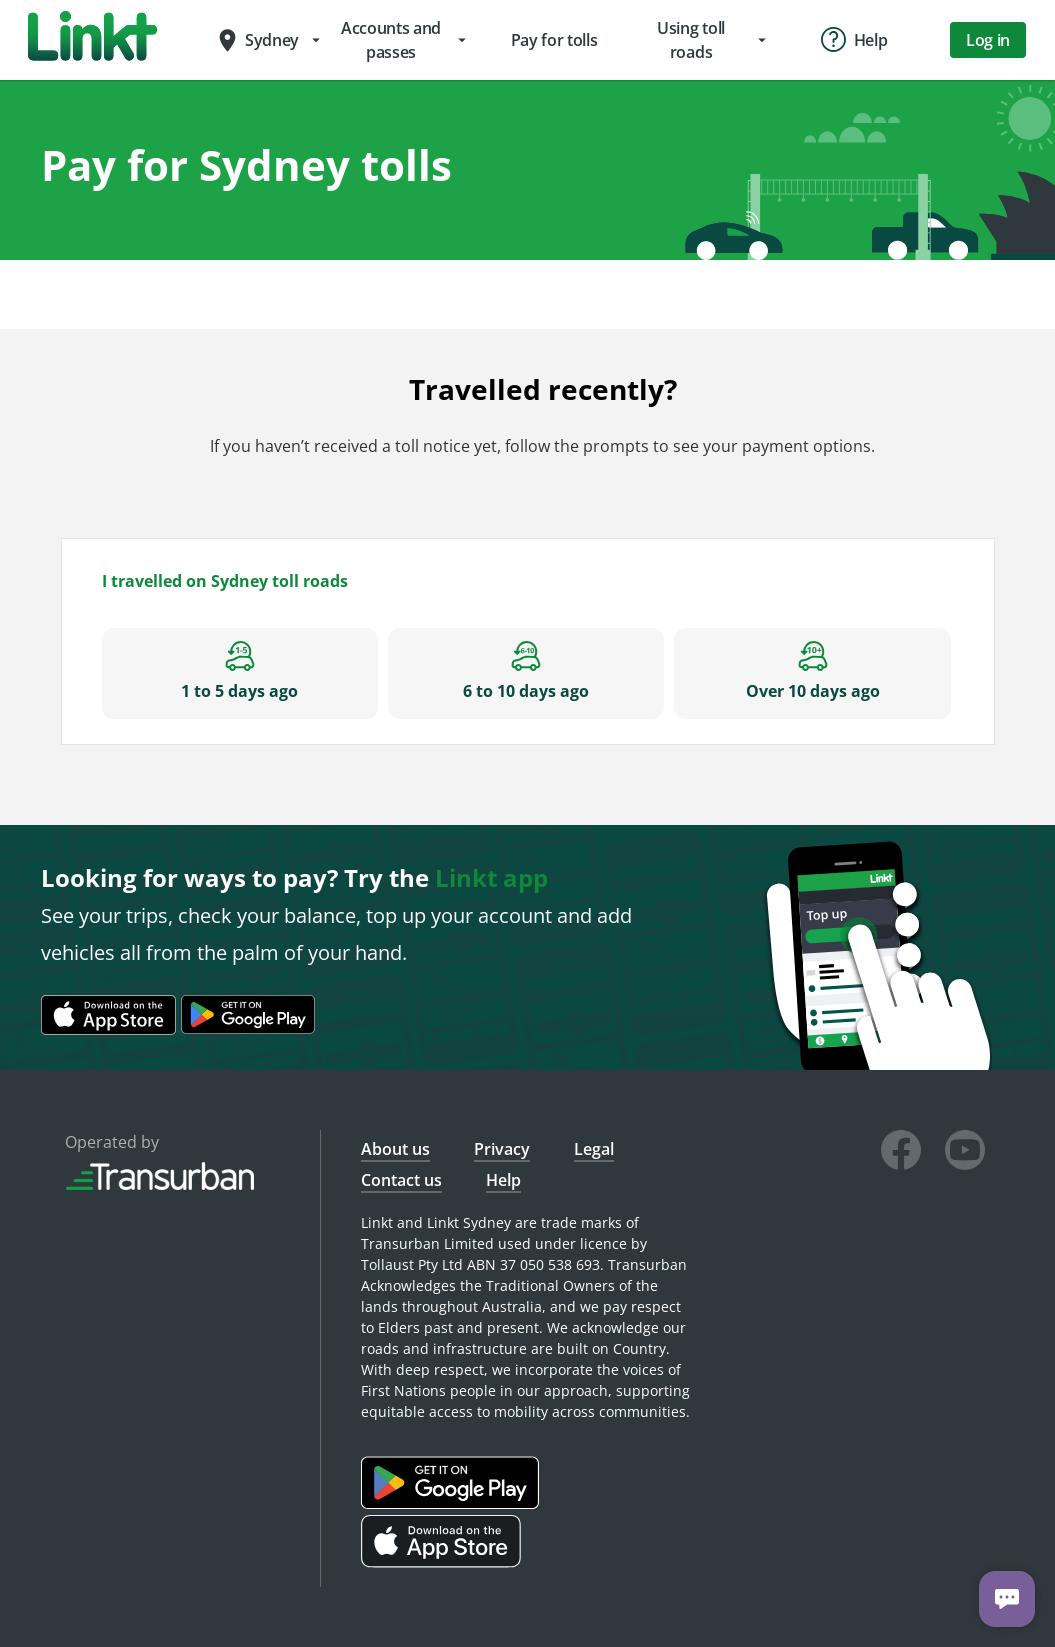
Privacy (502, 1149)
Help (503, 1180)
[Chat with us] (1007, 1599)
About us (395, 1149)
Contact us (401, 1180)
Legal (594, 1149)
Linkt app (491, 877)
